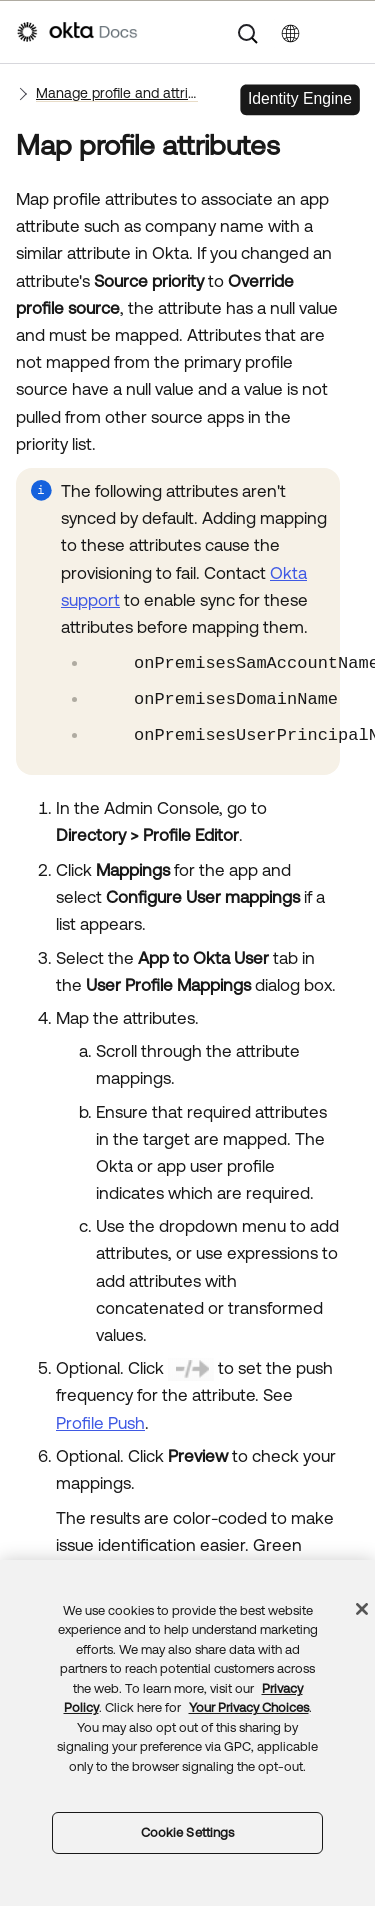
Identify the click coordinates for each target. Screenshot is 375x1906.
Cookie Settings (188, 1832)
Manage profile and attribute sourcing (117, 93)
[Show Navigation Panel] (348, 32)
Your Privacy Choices (249, 1707)
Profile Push (100, 1423)
